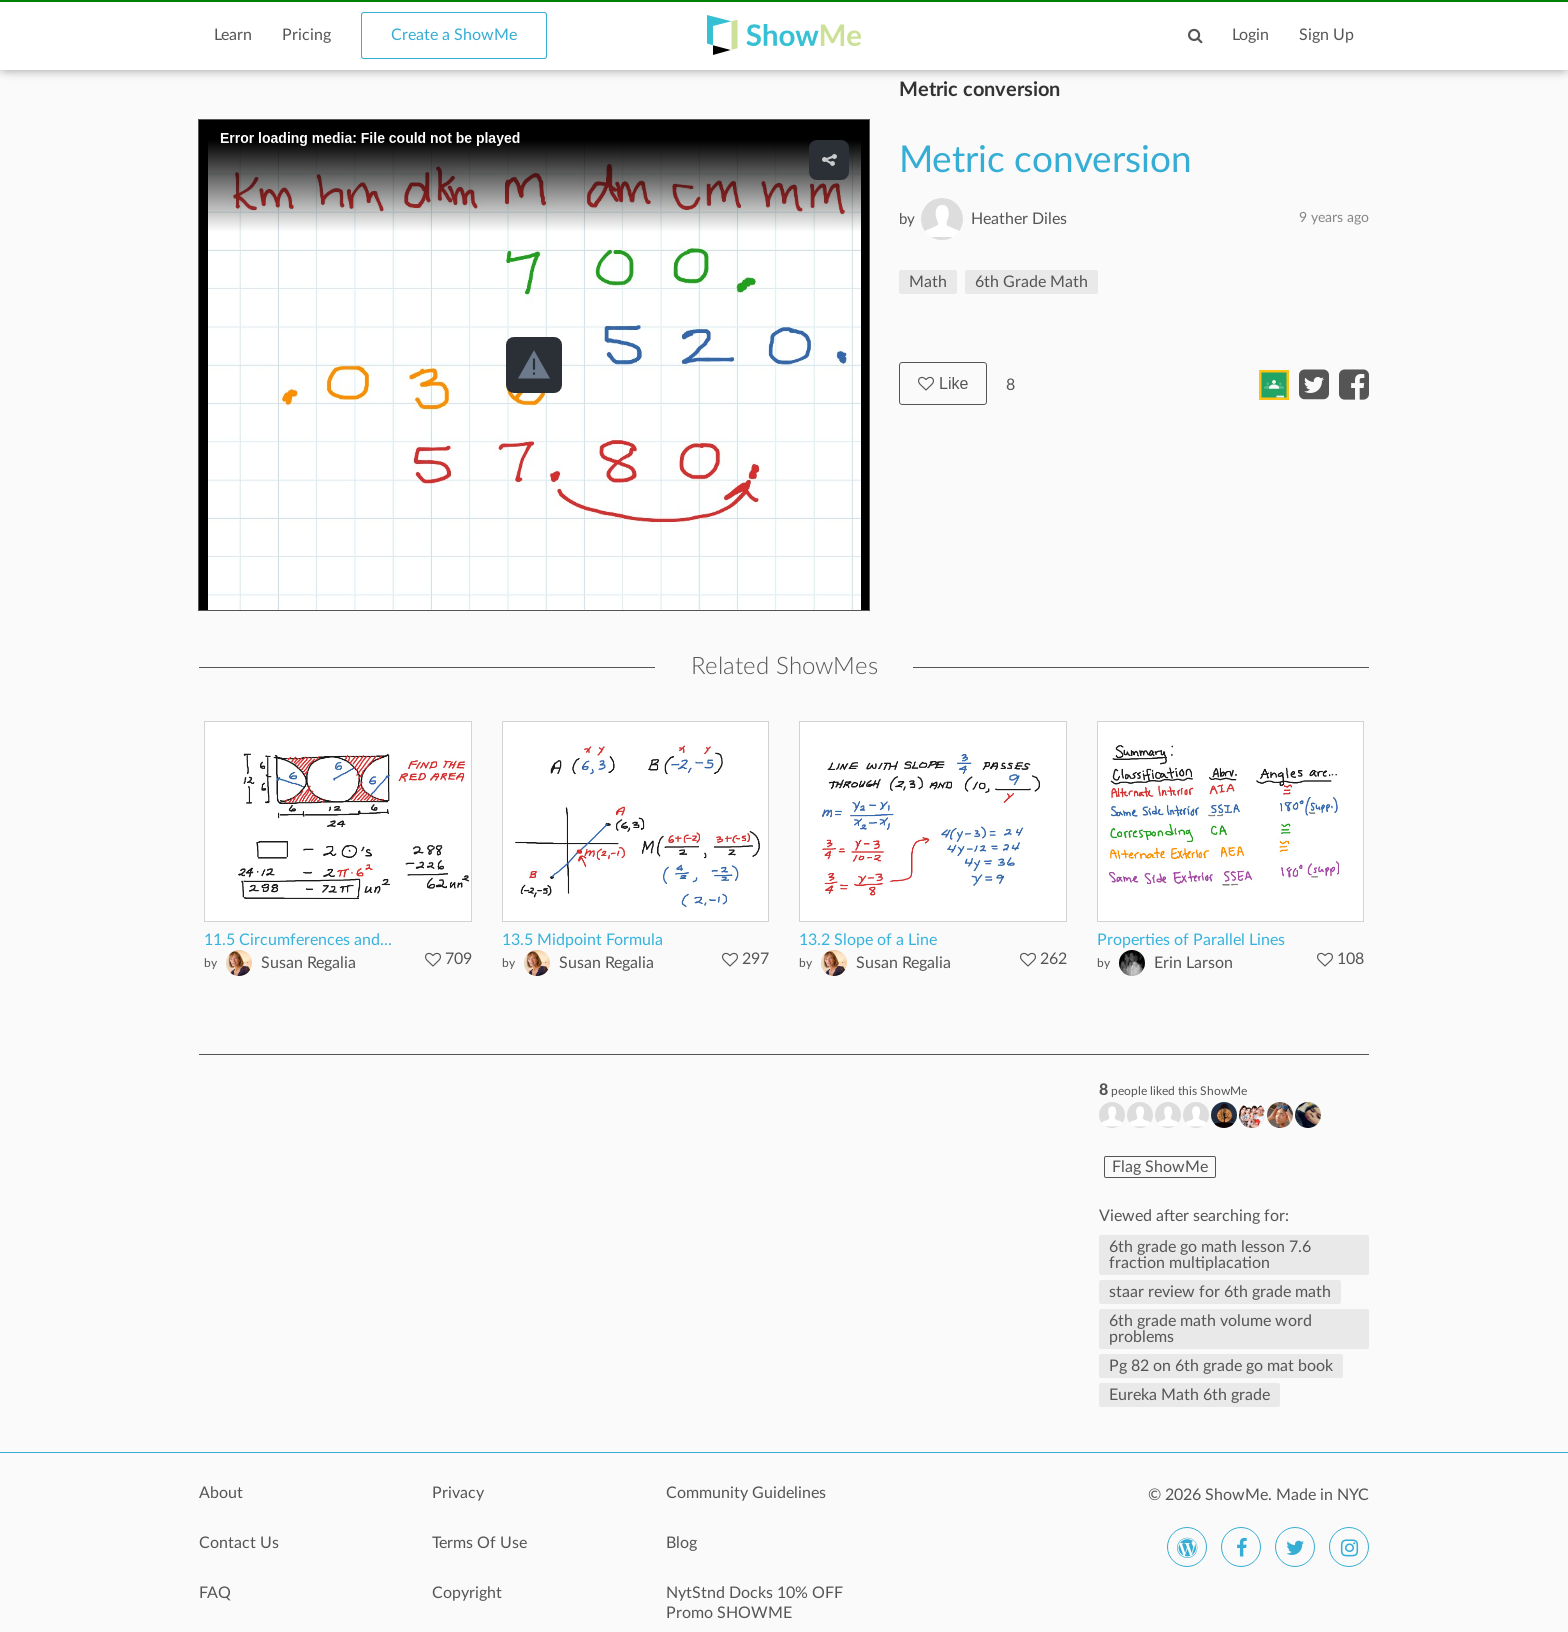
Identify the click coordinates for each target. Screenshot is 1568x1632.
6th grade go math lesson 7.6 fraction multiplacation (1210, 1255)
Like (943, 383)
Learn (233, 35)
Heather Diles (1019, 219)
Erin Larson (1193, 963)
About (221, 1493)
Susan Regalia (308, 963)
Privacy (458, 1493)
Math (928, 282)
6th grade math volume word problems (1210, 1329)
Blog (681, 1543)
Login (1250, 35)
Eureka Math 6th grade (1189, 1395)
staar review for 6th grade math (1220, 1292)
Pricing (306, 35)
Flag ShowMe (1160, 1167)
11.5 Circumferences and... (298, 940)
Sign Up (1326, 35)
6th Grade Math (1031, 282)
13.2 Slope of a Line (868, 940)
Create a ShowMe (454, 35)
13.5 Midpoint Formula (582, 940)
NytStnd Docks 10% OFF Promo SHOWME (754, 1603)
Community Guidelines (746, 1493)
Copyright (467, 1593)
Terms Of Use (479, 1543)
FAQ (215, 1593)
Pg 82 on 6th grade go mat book (1221, 1366)
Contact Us (239, 1543)
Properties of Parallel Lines (1191, 940)
